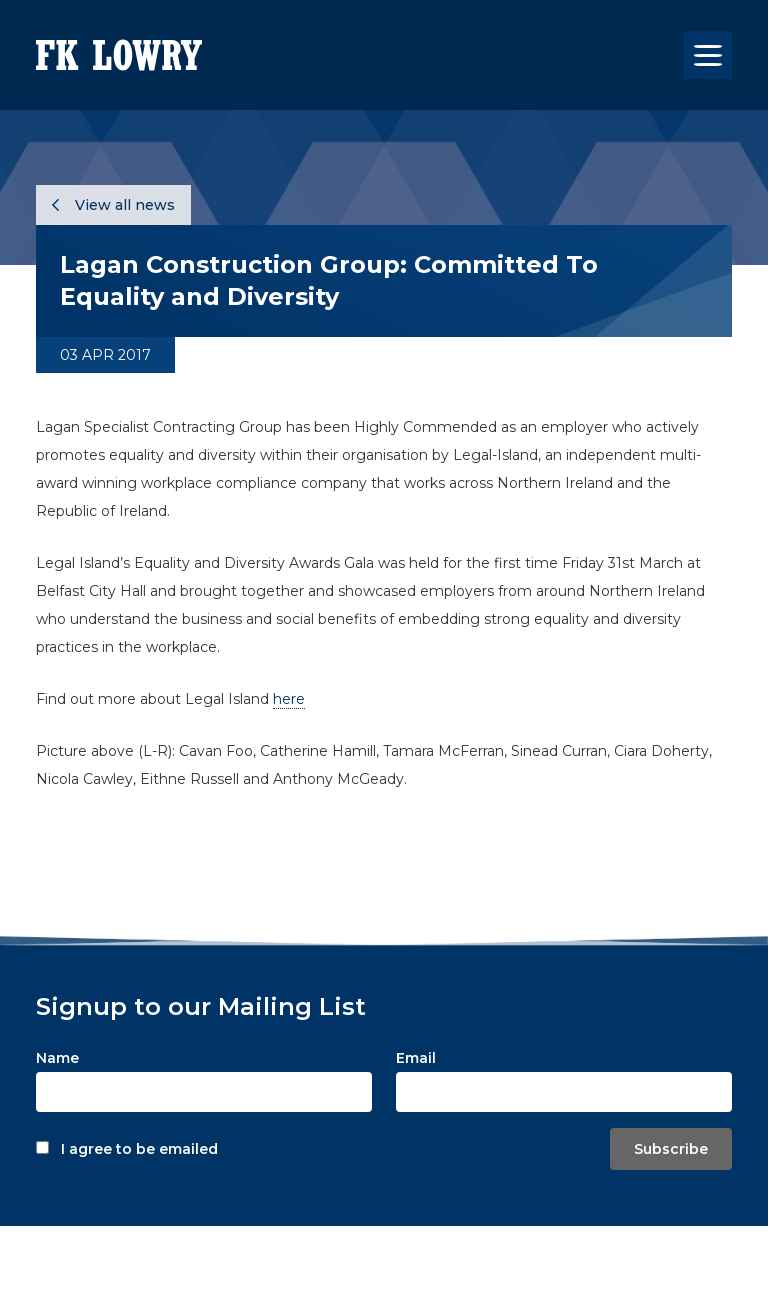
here (289, 699)
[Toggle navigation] (708, 55)
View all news (113, 205)
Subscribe (671, 1149)
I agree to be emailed (139, 1149)
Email (416, 1058)
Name (57, 1058)
